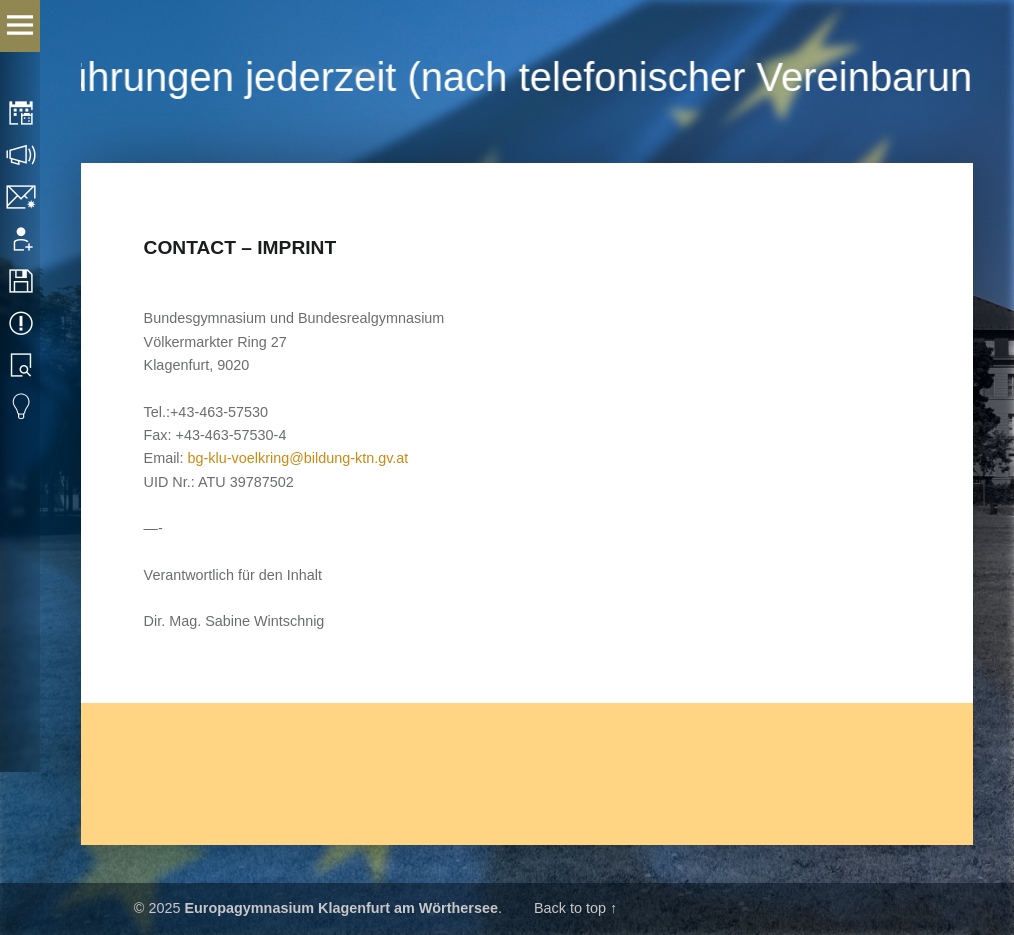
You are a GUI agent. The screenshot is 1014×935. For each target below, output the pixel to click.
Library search (22, 365)
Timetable (22, 113)
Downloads (22, 281)
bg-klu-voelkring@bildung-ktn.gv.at (298, 458)
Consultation (22, 155)
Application (22, 239)
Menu (20, 26)
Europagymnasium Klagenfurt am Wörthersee (340, 908)
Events (22, 323)
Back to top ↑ (575, 908)
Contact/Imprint (22, 197)
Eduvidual (22, 407)
